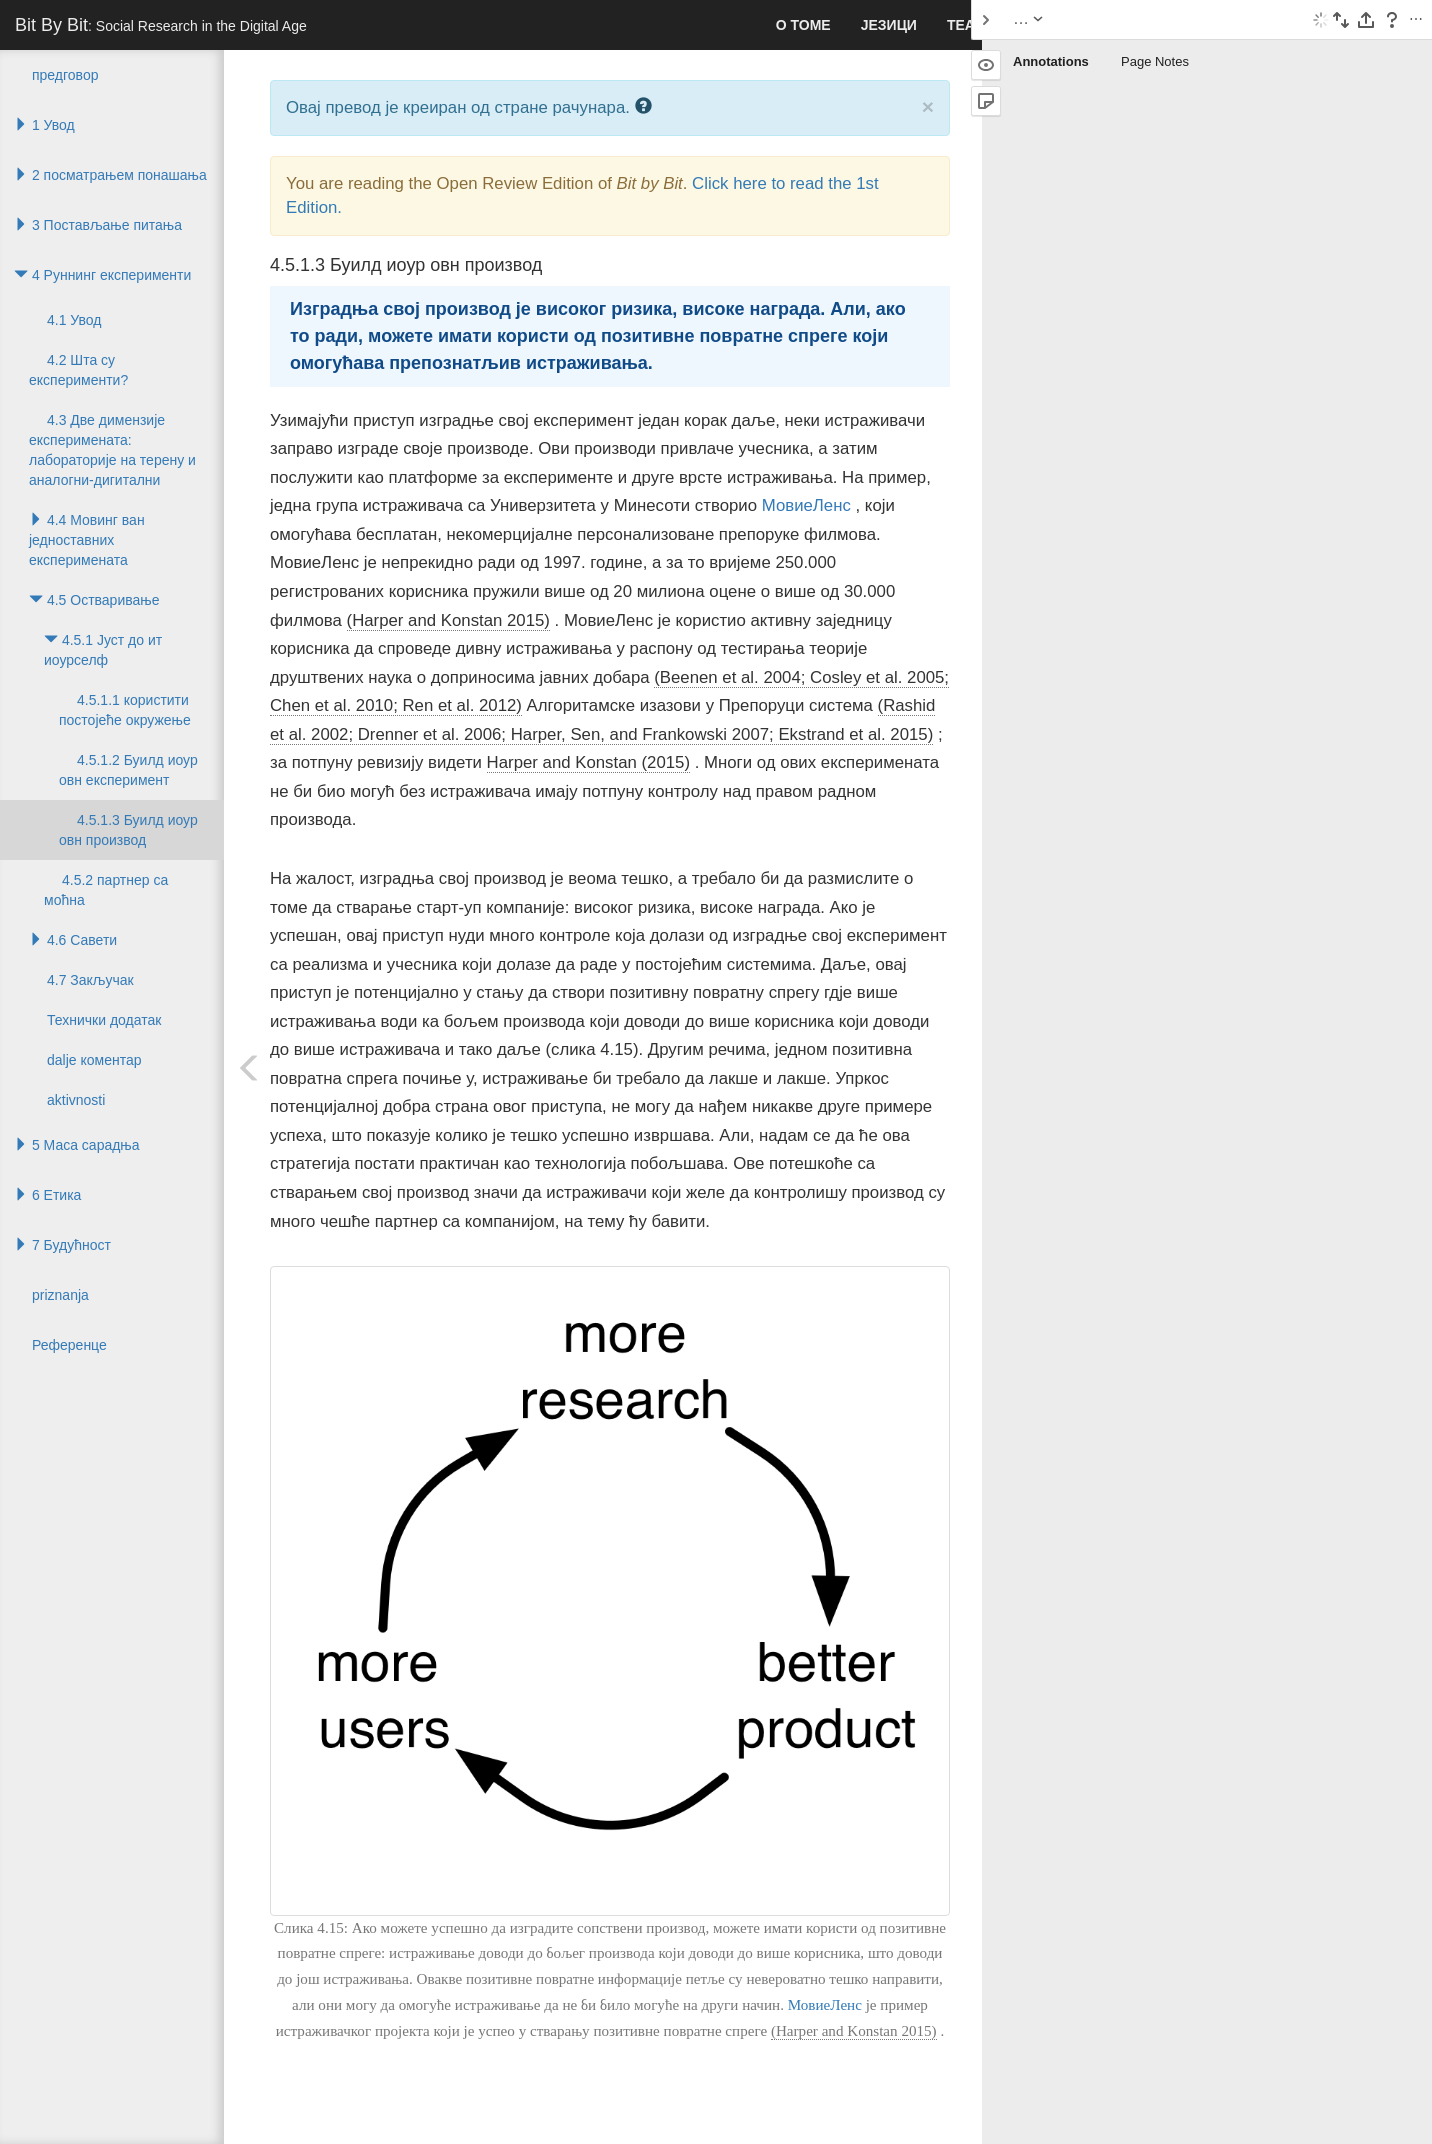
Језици (889, 25)
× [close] (928, 106)
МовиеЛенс (806, 505)
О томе (803, 25)
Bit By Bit (161, 25)
